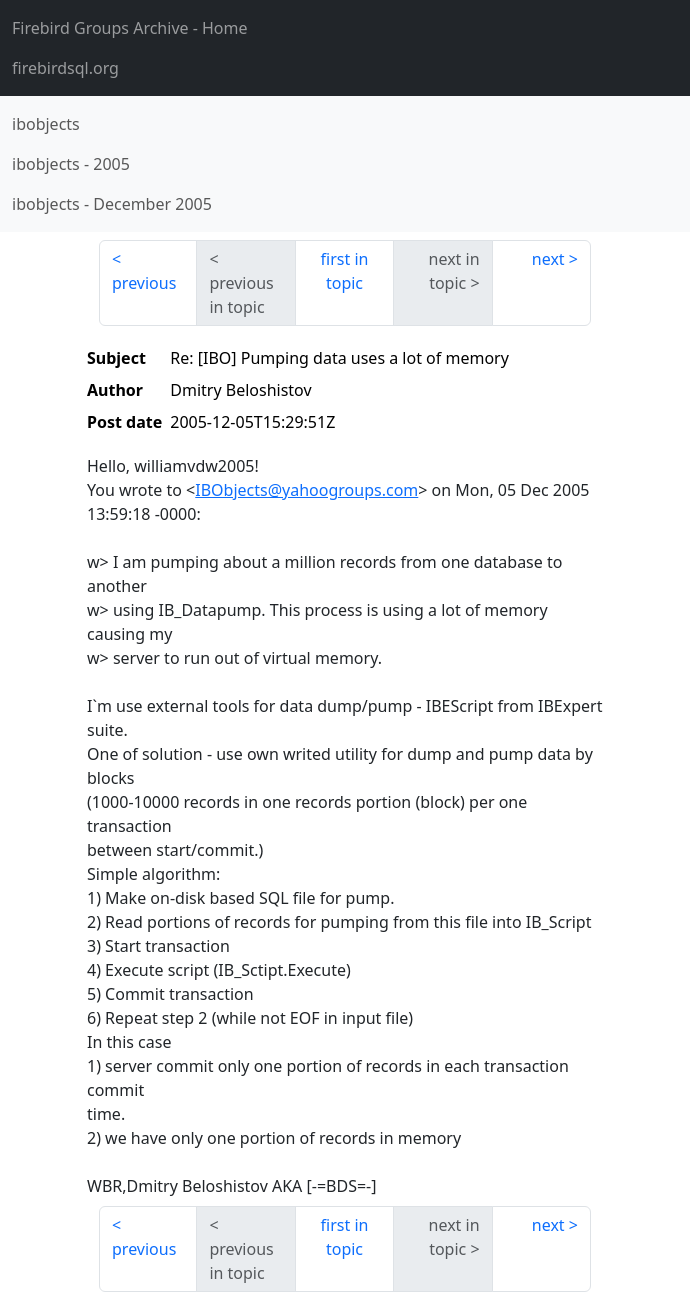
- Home (130, 28)
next (548, 259)
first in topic (345, 271)
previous (144, 283)
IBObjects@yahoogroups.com (306, 490)
